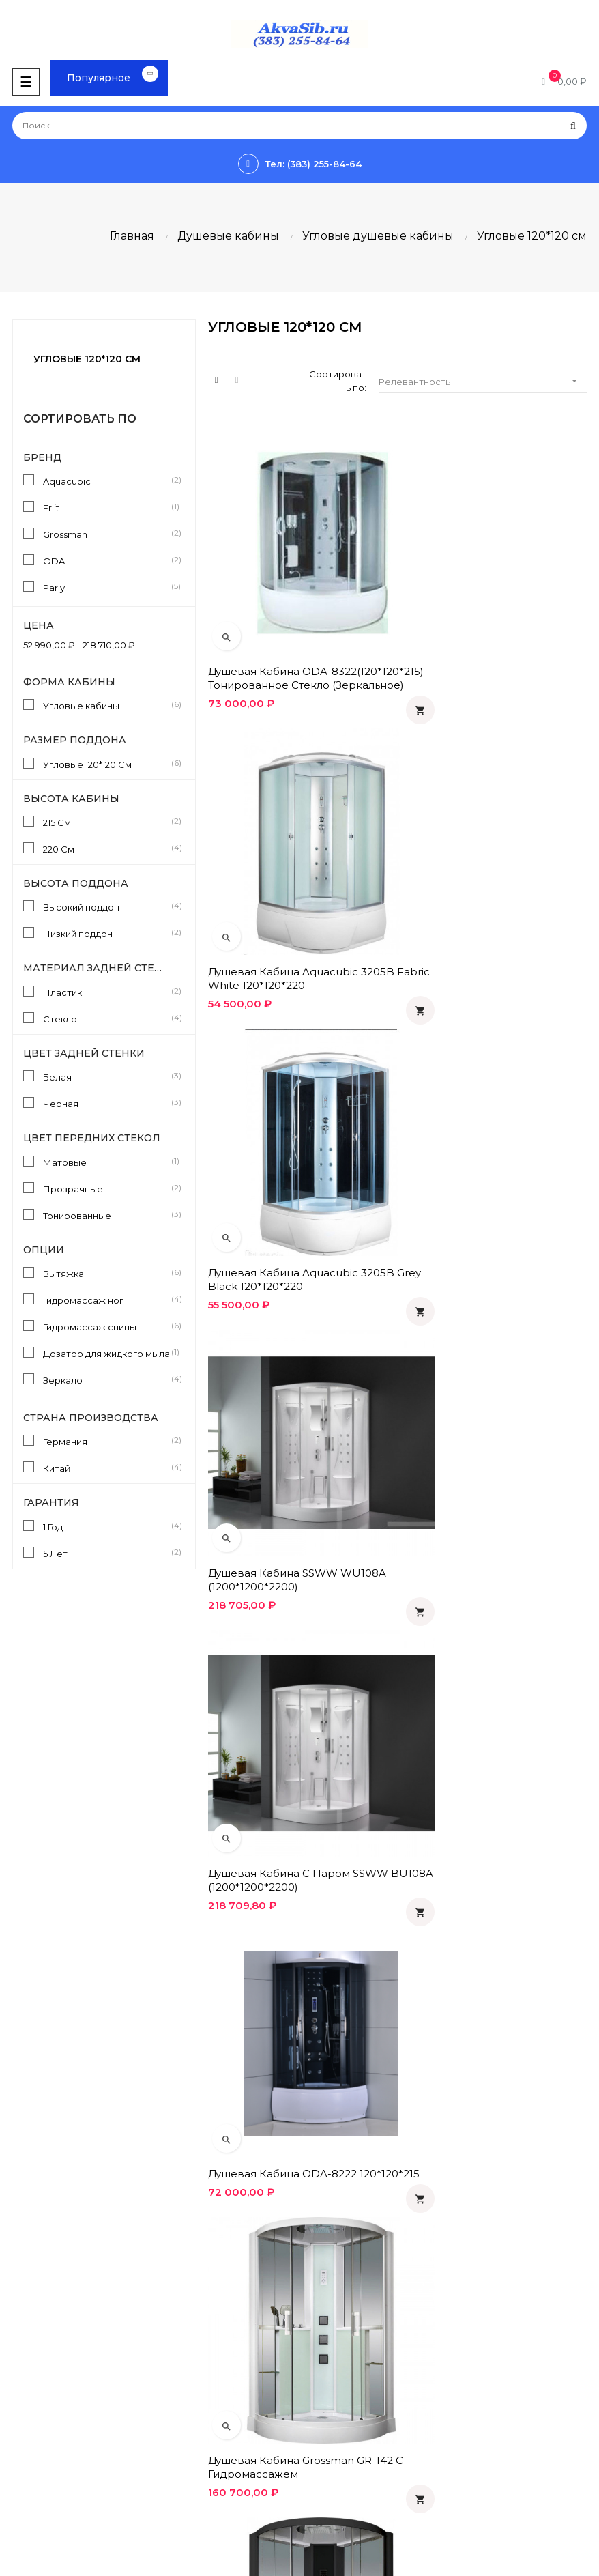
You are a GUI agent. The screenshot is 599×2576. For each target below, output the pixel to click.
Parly (107, 587)
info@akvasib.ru (41, 2329)
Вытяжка (107, 1273)
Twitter (321, 2452)
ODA (107, 560)
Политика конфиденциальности (379, 2224)
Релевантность (482, 381)
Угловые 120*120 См (107, 764)
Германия (107, 1441)
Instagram (327, 2475)
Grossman (107, 534)
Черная (107, 1103)
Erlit (107, 507)
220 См (107, 848)
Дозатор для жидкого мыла (107, 1353)
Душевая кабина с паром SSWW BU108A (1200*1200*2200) (298, 1149)
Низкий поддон (107, 933)
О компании (333, 2270)
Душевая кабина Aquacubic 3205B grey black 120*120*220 (287, 892)
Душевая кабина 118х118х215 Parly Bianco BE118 (493, 1664)
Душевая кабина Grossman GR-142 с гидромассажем (292, 1407)
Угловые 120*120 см (87, 359)
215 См (107, 822)
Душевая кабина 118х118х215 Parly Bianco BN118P (298, 1921)
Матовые (107, 1162)
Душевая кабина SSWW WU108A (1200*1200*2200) (492, 892)
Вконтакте (330, 2406)
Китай (107, 1467)
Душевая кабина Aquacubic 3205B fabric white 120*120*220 (487, 635)
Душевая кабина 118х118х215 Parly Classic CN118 (493, 1921)
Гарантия (327, 2247)
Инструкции (33, 2406)
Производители (43, 2429)
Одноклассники (342, 2382)
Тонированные (107, 1215)
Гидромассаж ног (107, 1299)
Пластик (107, 992)
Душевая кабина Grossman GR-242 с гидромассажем (487, 1407)
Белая (107, 1076)
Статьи (22, 2382)
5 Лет (107, 1553)
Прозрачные (107, 1188)
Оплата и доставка (349, 2201)
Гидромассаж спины (107, 1326)
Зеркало (107, 1379)
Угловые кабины (107, 705)
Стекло (107, 1018)
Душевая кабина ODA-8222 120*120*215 (477, 1149)
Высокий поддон (107, 906)
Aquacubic (107, 480)
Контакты (328, 2294)
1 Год (107, 1526)
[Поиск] (299, 125)
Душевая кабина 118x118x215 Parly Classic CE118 (298, 1664)
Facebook (329, 2429)
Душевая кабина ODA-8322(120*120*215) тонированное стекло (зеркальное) (295, 635)
